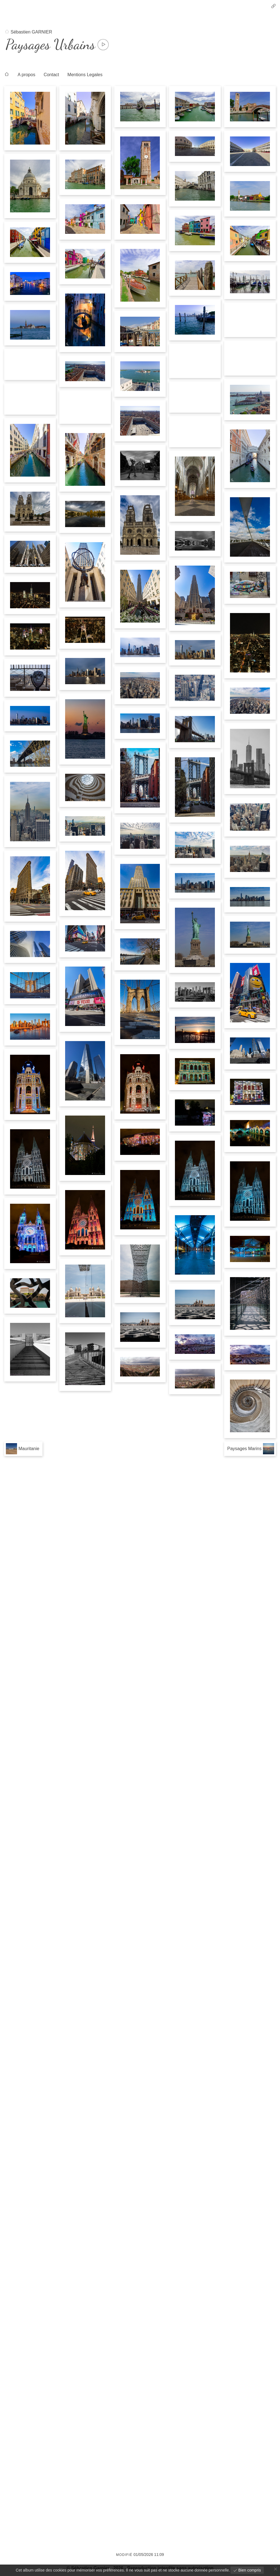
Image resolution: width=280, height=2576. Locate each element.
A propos (26, 74)
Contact (51, 74)
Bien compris (249, 2570)
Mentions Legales (84, 74)
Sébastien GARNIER (31, 32)
